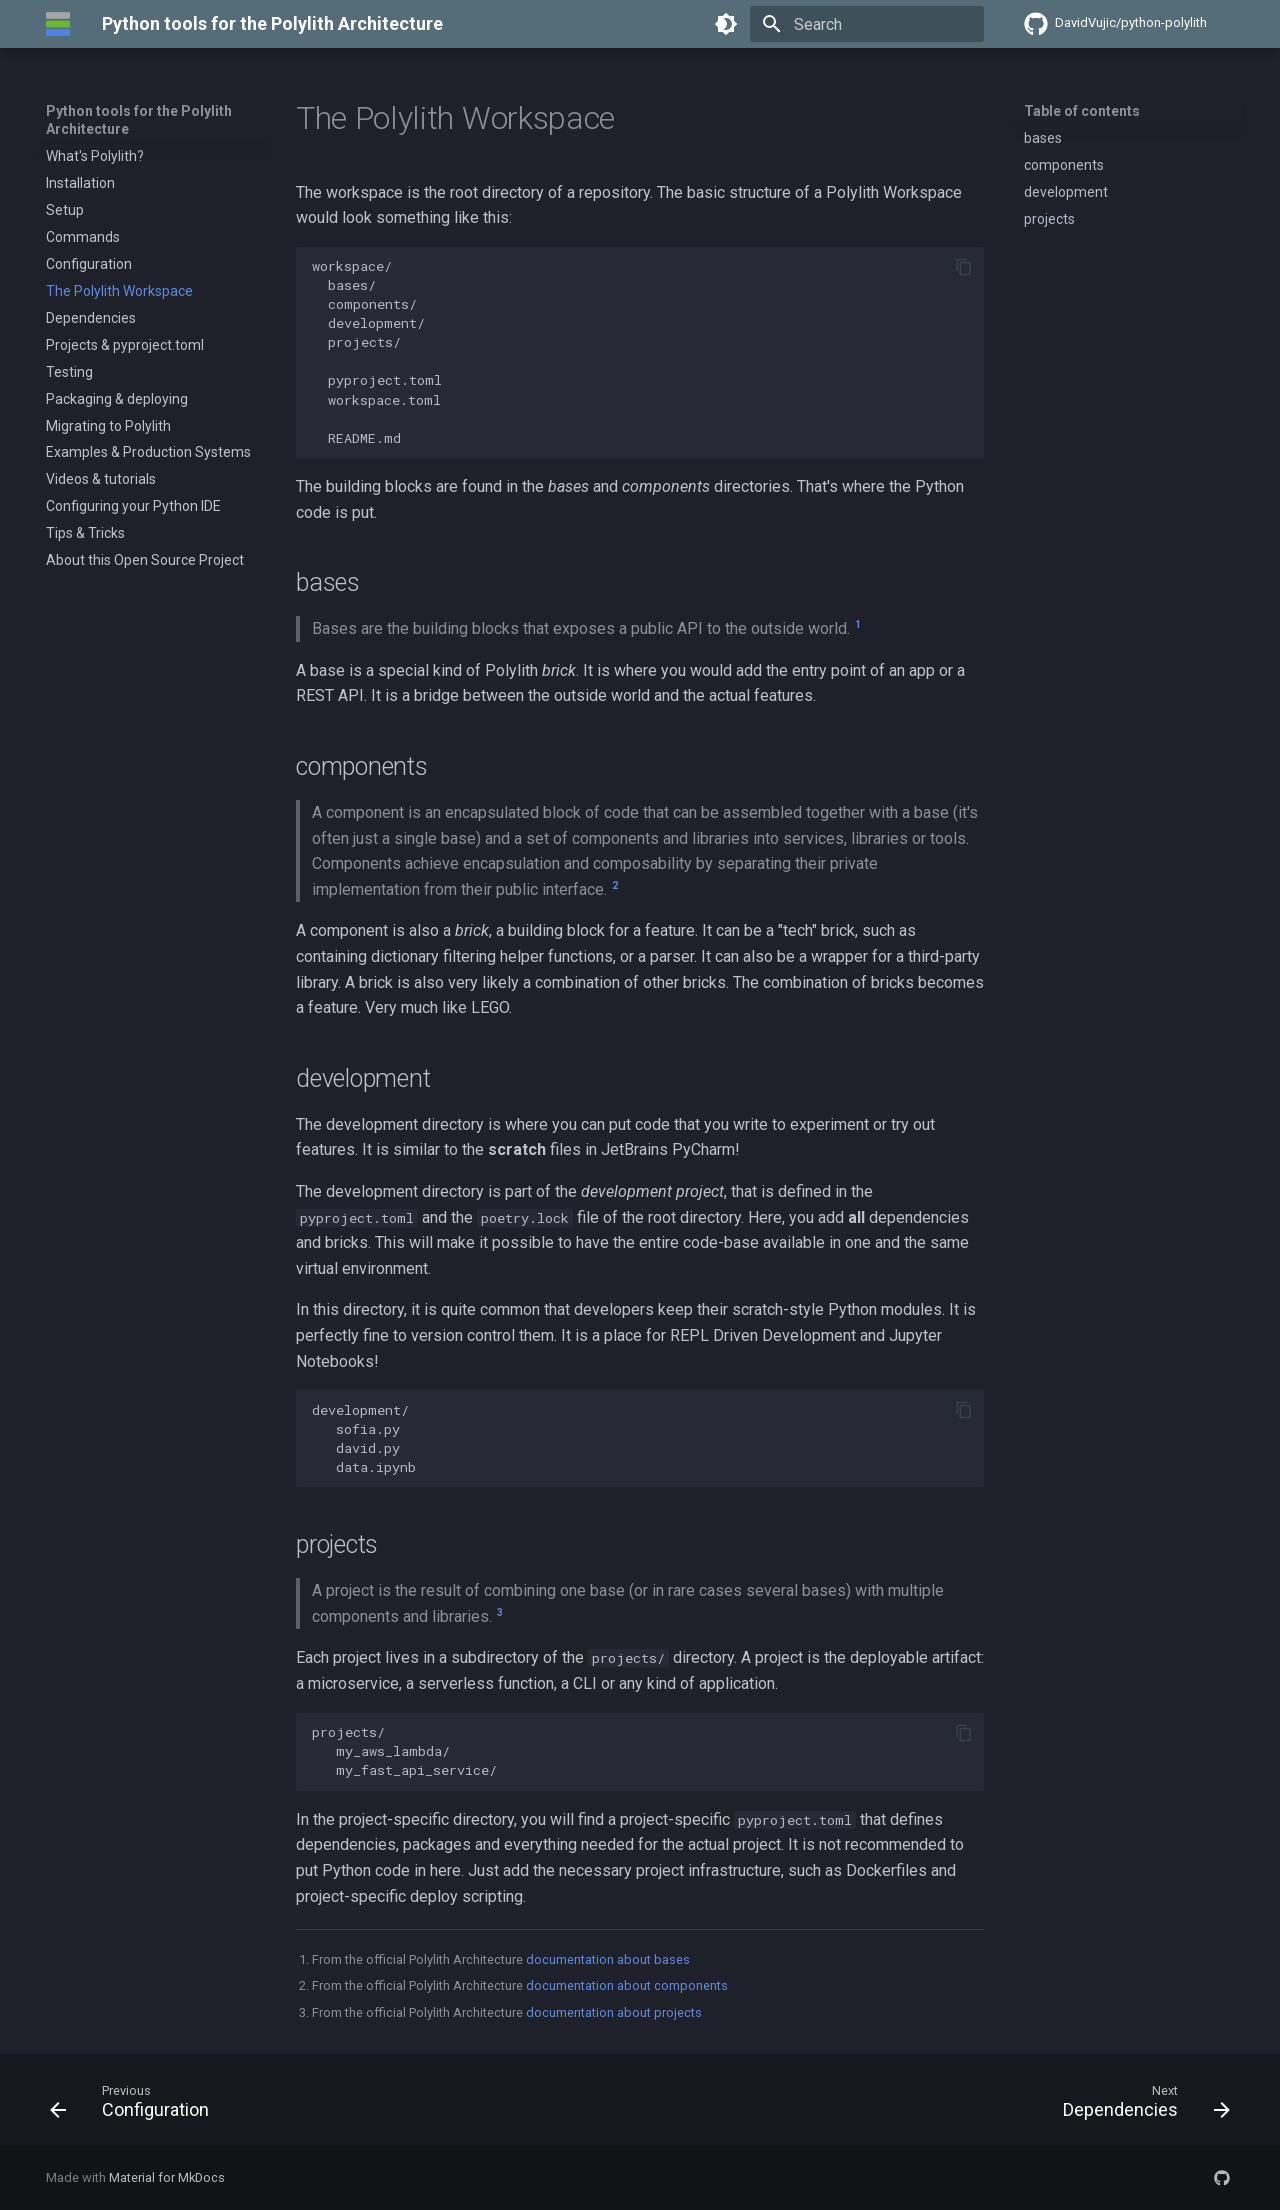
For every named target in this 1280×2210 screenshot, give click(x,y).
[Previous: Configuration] (135, 2106)
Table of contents (1082, 111)
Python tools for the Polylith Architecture (139, 120)
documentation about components (627, 1985)
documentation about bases (608, 1959)
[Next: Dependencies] (1140, 2106)
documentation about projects (614, 2012)
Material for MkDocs (167, 2177)
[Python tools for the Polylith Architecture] (58, 24)
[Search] (867, 24)
